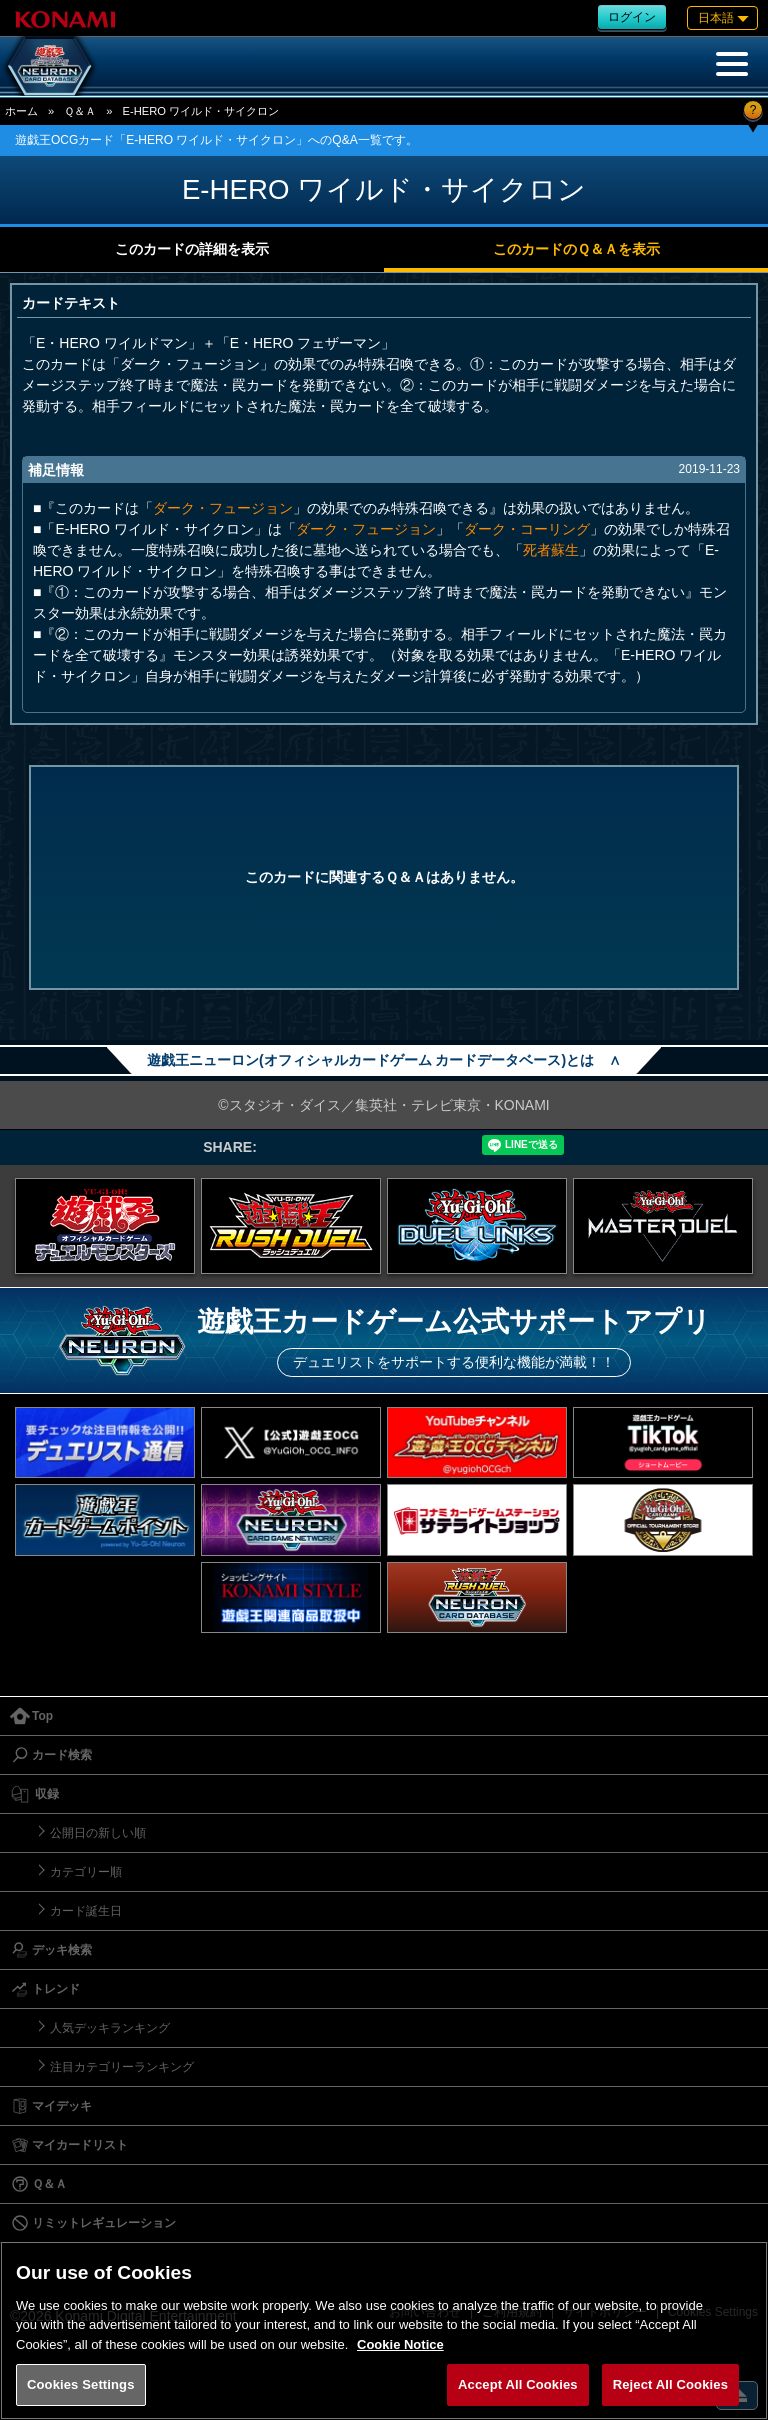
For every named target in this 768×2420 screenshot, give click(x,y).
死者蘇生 (551, 550)
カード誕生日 (86, 1911)
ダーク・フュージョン (223, 508)
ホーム (21, 111)
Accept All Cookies (518, 2384)
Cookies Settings (81, 2384)
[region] (384, 2330)
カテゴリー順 (86, 1872)
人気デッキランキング (110, 2028)
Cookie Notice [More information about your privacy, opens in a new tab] (400, 2344)
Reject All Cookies (670, 2384)
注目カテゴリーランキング (122, 2067)
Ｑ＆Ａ (80, 111)
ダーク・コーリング (527, 529)
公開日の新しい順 (98, 1833)
